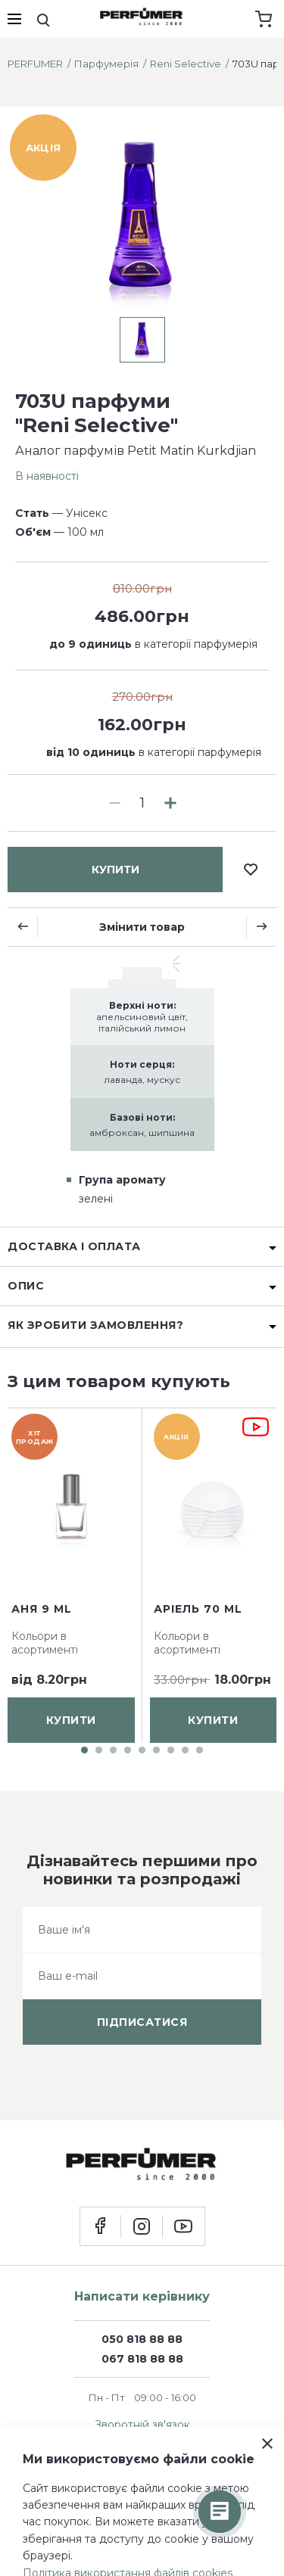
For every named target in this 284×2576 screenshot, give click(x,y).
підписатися (142, 2022)
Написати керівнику (142, 2296)
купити (115, 869)
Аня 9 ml (41, 1609)
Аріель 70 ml (198, 1609)
